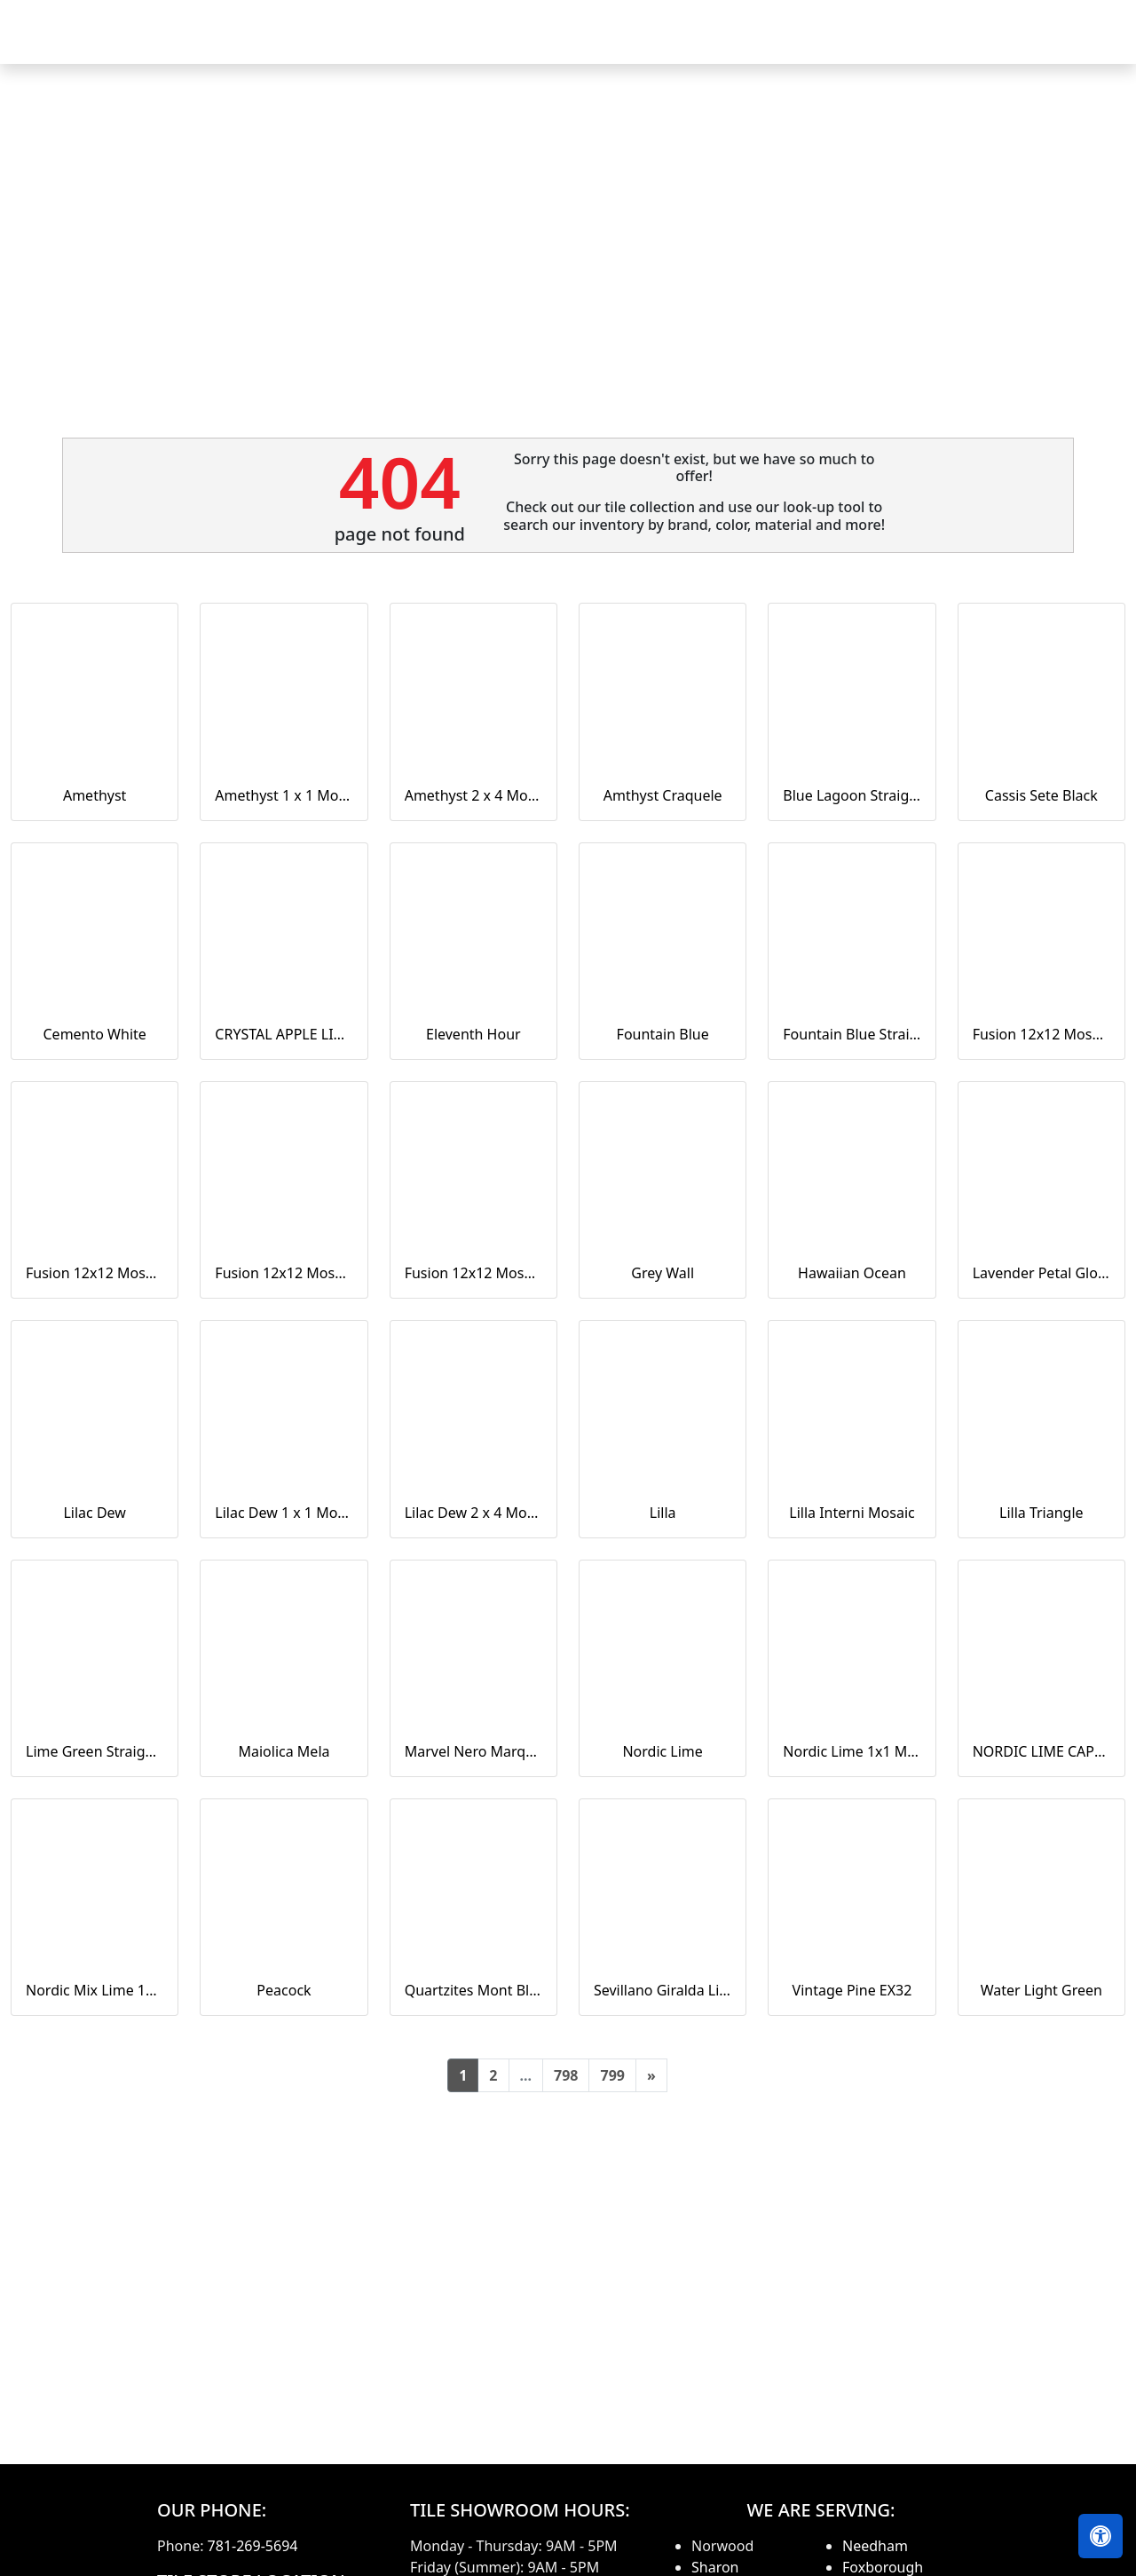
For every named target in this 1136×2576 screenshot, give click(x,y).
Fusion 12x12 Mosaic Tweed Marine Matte (473, 1273)
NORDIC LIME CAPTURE (1041, 1751)
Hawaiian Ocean (852, 1273)
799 (612, 2075)
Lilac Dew (94, 1512)
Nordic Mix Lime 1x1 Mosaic (94, 1990)
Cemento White (94, 1034)
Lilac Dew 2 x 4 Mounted (473, 1512)
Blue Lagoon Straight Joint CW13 (851, 795)
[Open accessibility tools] (1100, 2536)
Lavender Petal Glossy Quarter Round (1041, 1273)
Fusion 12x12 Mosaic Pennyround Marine (1041, 1034)
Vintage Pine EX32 (852, 1990)
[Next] (651, 2075)
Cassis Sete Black (1041, 795)
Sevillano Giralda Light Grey (662, 1990)
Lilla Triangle (1041, 1512)
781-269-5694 (253, 2546)
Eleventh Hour (473, 1034)
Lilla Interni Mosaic (851, 1512)
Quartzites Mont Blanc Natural (473, 1990)
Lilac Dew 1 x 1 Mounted (283, 1512)
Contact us (1075, 44)
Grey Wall (662, 1273)
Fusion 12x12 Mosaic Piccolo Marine (94, 1273)
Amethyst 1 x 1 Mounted (283, 795)
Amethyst (94, 795)
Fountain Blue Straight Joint (851, 1034)
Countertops (679, 44)
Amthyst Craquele (663, 795)
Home (487, 44)
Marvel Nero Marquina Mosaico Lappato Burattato (473, 1751)
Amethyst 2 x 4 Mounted (473, 795)
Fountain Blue (663, 1034)
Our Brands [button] (787, 44)
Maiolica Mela (283, 1751)
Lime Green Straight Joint (94, 1751)
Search (887, 44)
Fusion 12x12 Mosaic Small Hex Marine (283, 1273)
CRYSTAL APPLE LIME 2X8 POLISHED (283, 1034)
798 (566, 2075)
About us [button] (969, 44)
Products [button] (566, 44)
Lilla (663, 1512)
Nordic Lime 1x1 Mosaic (851, 1751)
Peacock (283, 1990)
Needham (875, 2546)
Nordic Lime (662, 1751)
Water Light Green (1041, 1990)
